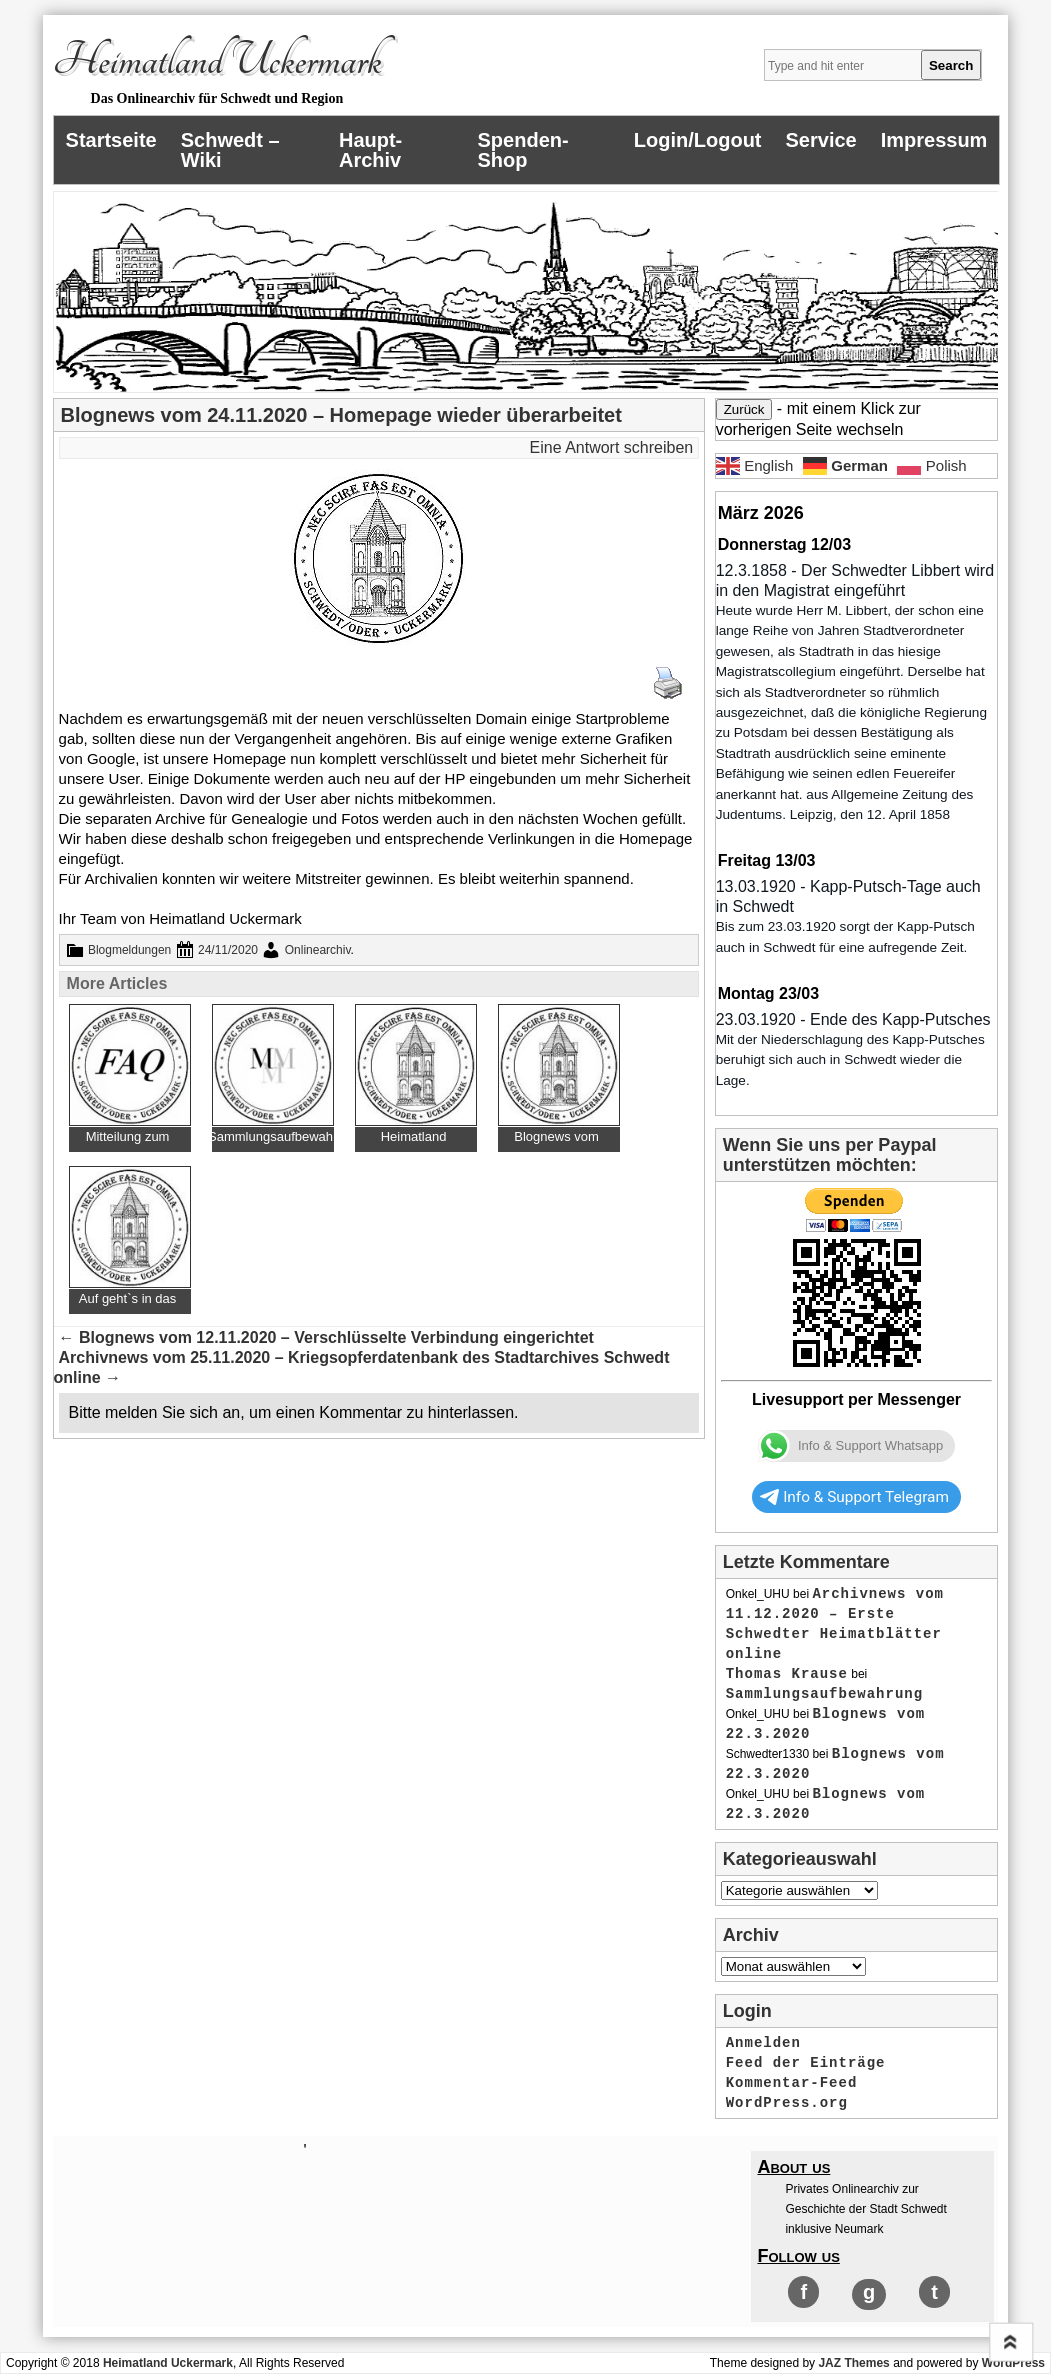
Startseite (111, 140)
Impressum (934, 140)
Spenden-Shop (523, 150)
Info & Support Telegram (854, 1497)
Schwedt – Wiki (230, 150)
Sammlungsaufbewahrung (824, 1694)
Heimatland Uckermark (217, 61)
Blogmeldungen (129, 950)
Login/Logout (698, 140)
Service (821, 140)
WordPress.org (787, 2103)
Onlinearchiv (318, 950)
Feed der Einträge (806, 2063)
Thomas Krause (787, 1674)
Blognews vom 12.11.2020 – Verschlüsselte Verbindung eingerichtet (326, 1337)
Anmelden (763, 2043)
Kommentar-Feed (792, 2083)
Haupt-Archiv (370, 150)
